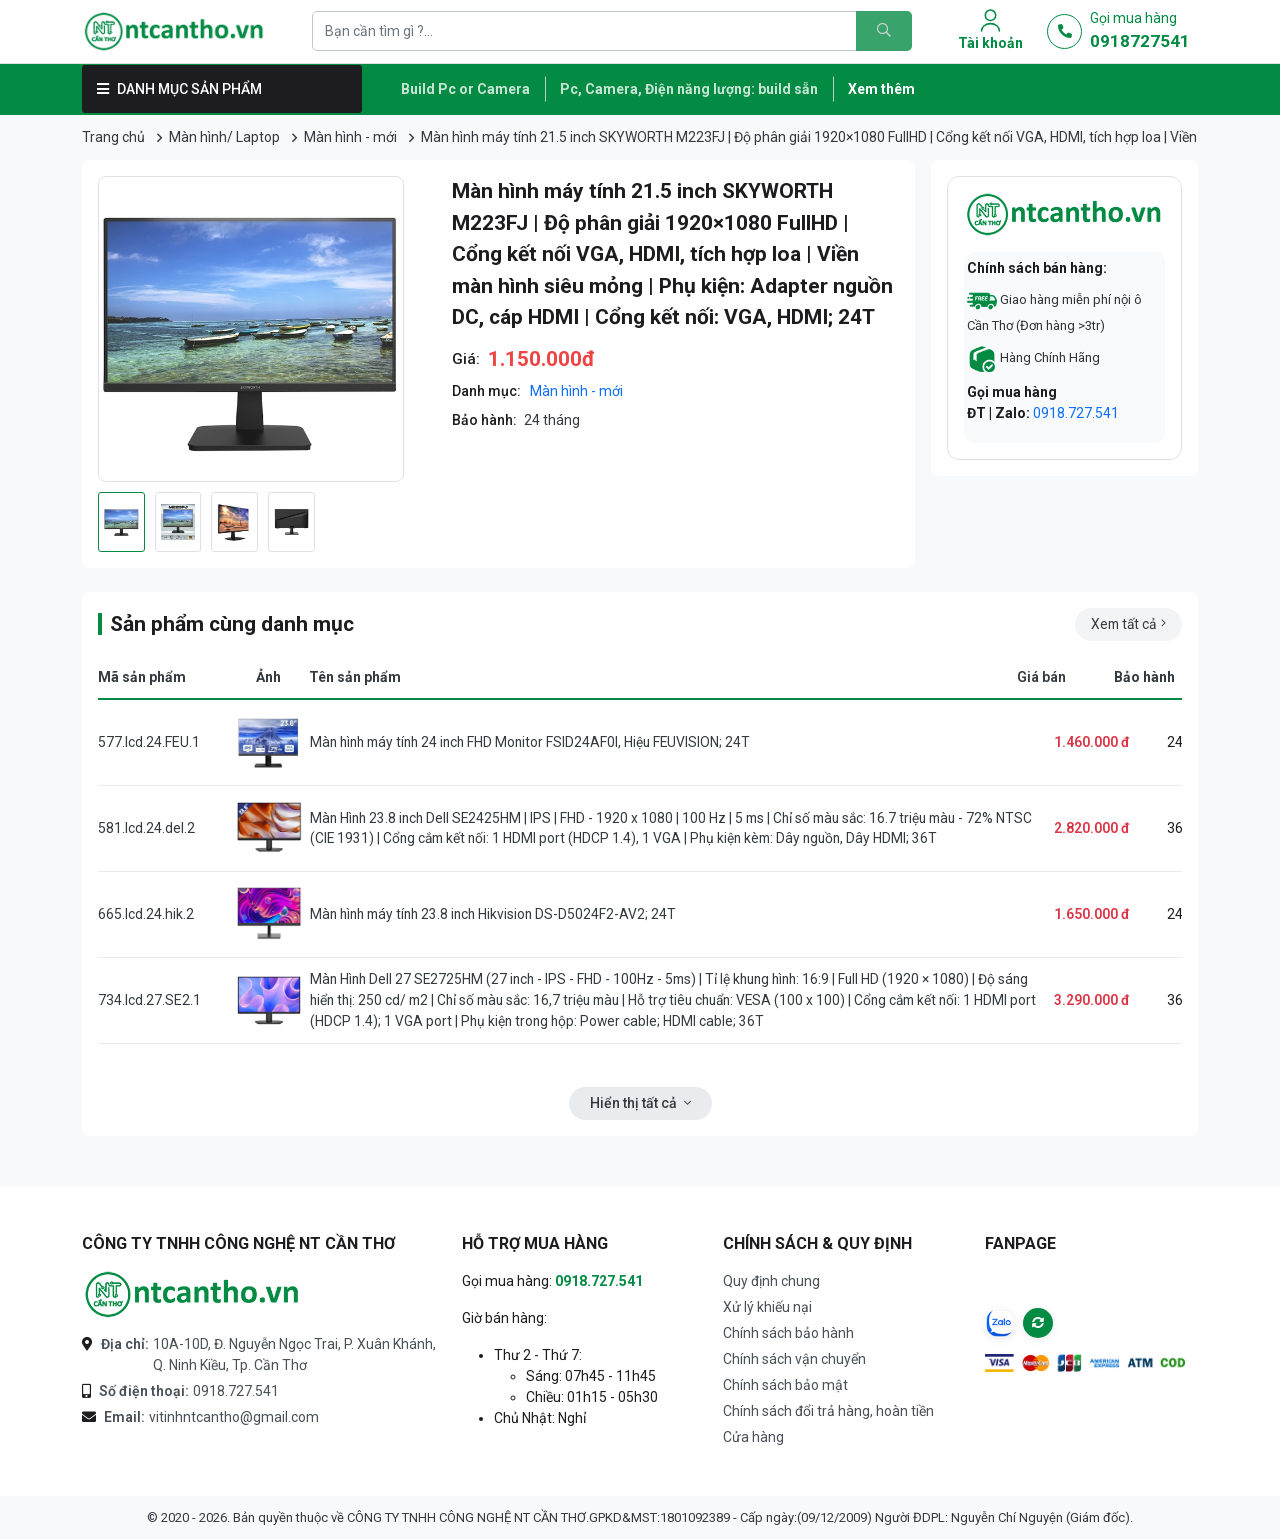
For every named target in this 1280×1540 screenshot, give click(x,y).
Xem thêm (881, 89)
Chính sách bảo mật (785, 1385)
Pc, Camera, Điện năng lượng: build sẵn (689, 89)
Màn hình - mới (350, 137)
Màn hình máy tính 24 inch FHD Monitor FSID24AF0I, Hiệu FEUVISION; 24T (535, 742)
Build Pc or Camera (465, 89)
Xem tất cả (1126, 624)
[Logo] (192, 31)
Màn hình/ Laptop (224, 137)
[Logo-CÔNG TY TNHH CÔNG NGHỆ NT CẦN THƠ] (192, 1294)
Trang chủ (113, 137)
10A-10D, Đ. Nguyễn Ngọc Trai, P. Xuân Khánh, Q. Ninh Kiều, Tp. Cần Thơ (268, 1353)
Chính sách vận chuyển (794, 1359)
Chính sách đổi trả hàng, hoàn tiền (828, 1411)
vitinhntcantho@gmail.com (211, 1417)
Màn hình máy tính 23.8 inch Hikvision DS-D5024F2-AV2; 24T (497, 914)
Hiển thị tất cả (640, 1103)
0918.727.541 (1076, 413)
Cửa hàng (753, 1437)
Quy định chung (771, 1281)
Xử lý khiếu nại (767, 1307)
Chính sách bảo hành (788, 1333)
